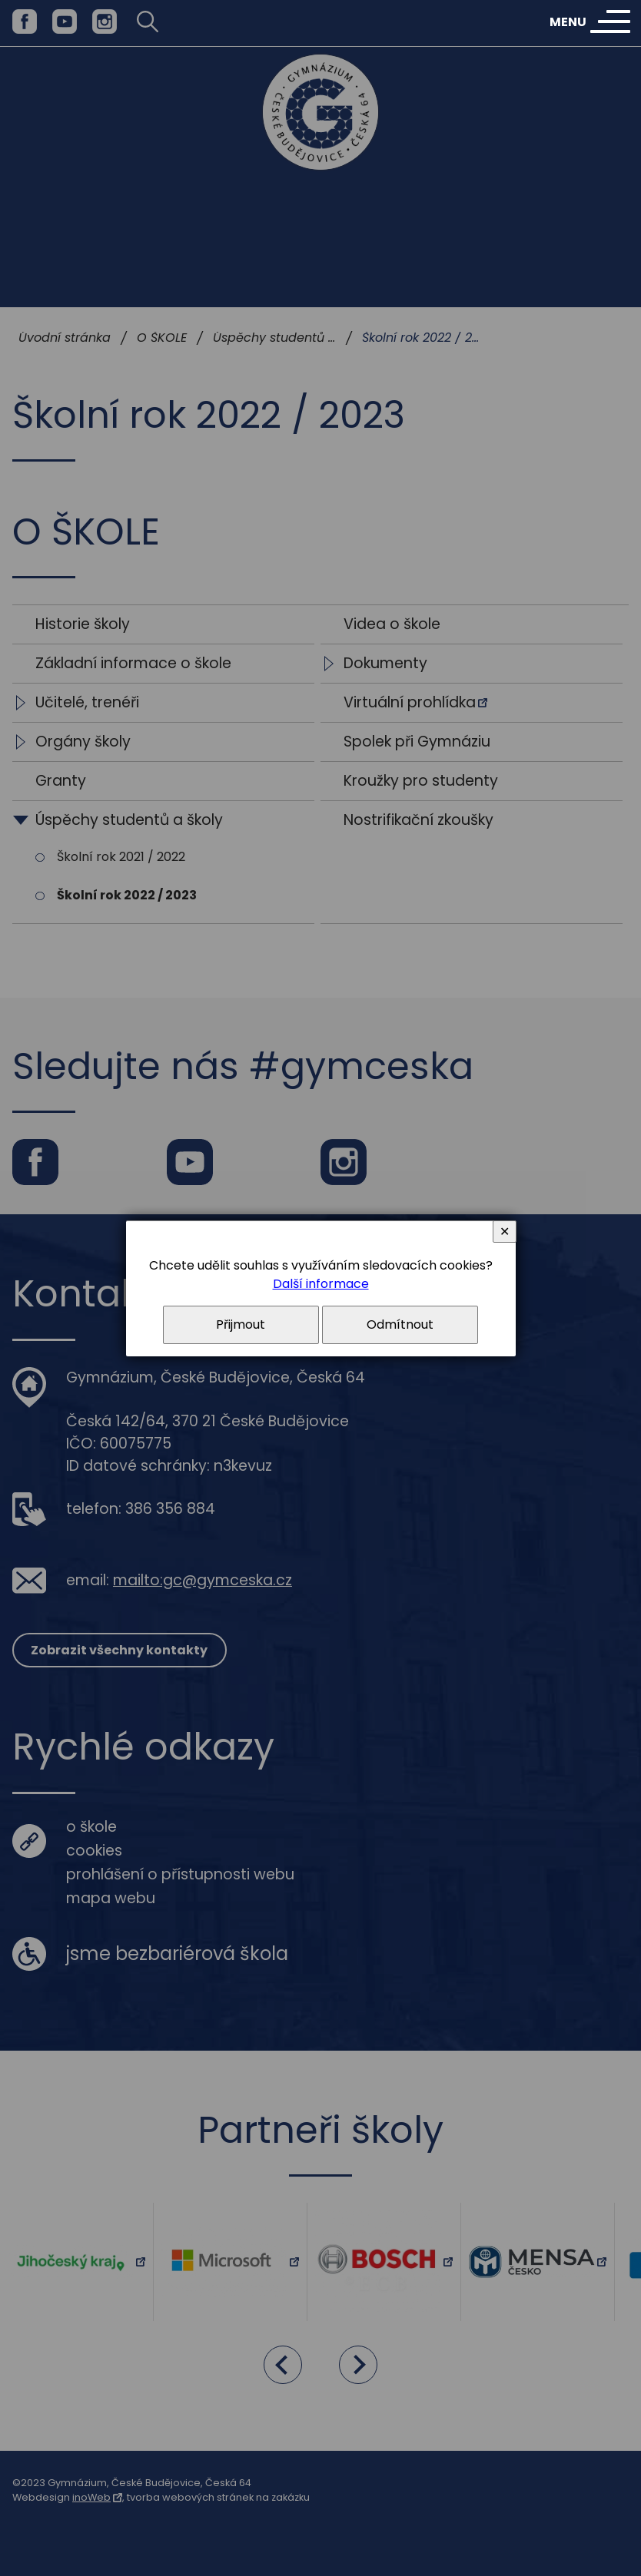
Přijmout (240, 1324)
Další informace (321, 1284)
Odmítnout (400, 1324)
